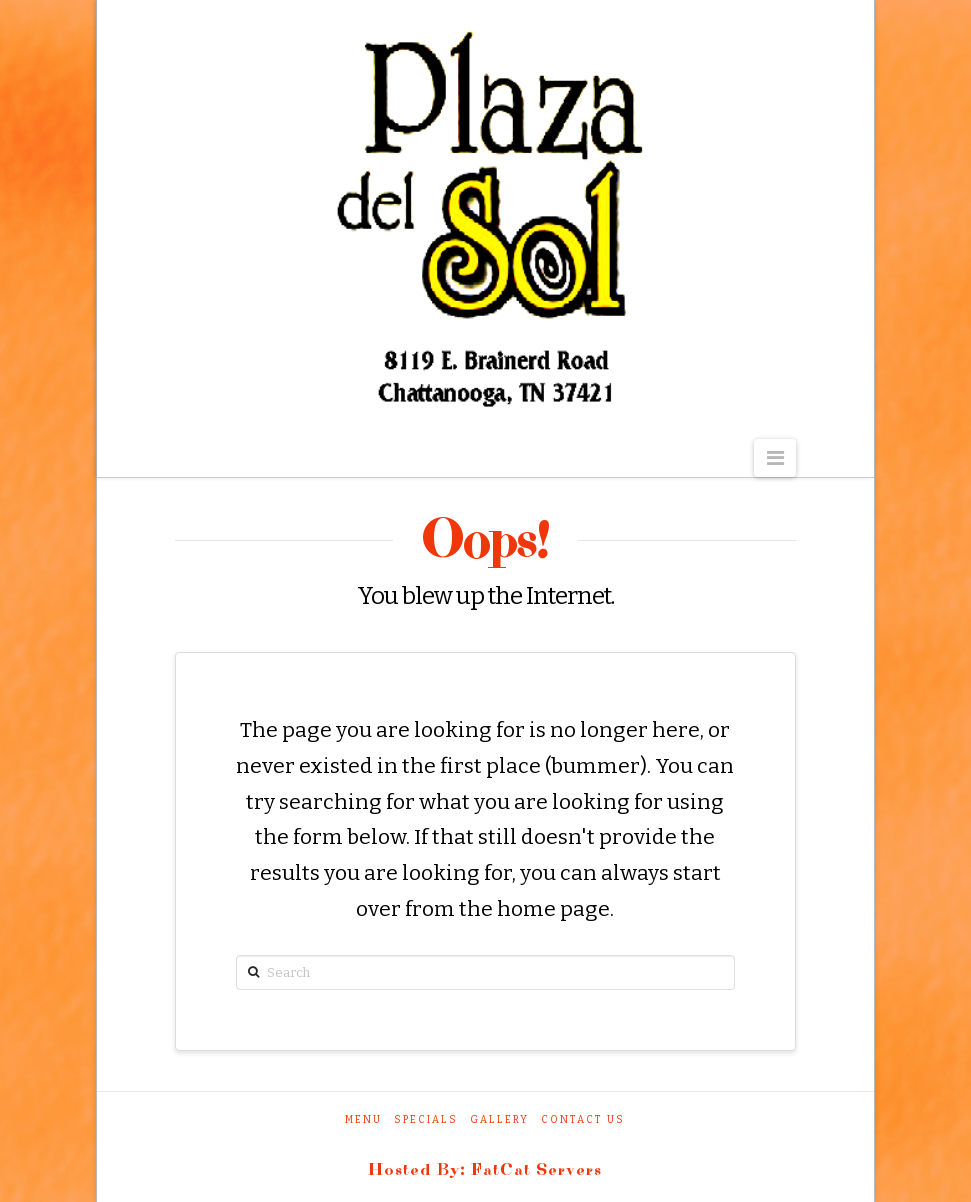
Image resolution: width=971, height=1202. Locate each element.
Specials (426, 1120)
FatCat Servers (536, 1170)
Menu (363, 1120)
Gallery (499, 1120)
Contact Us (583, 1120)
